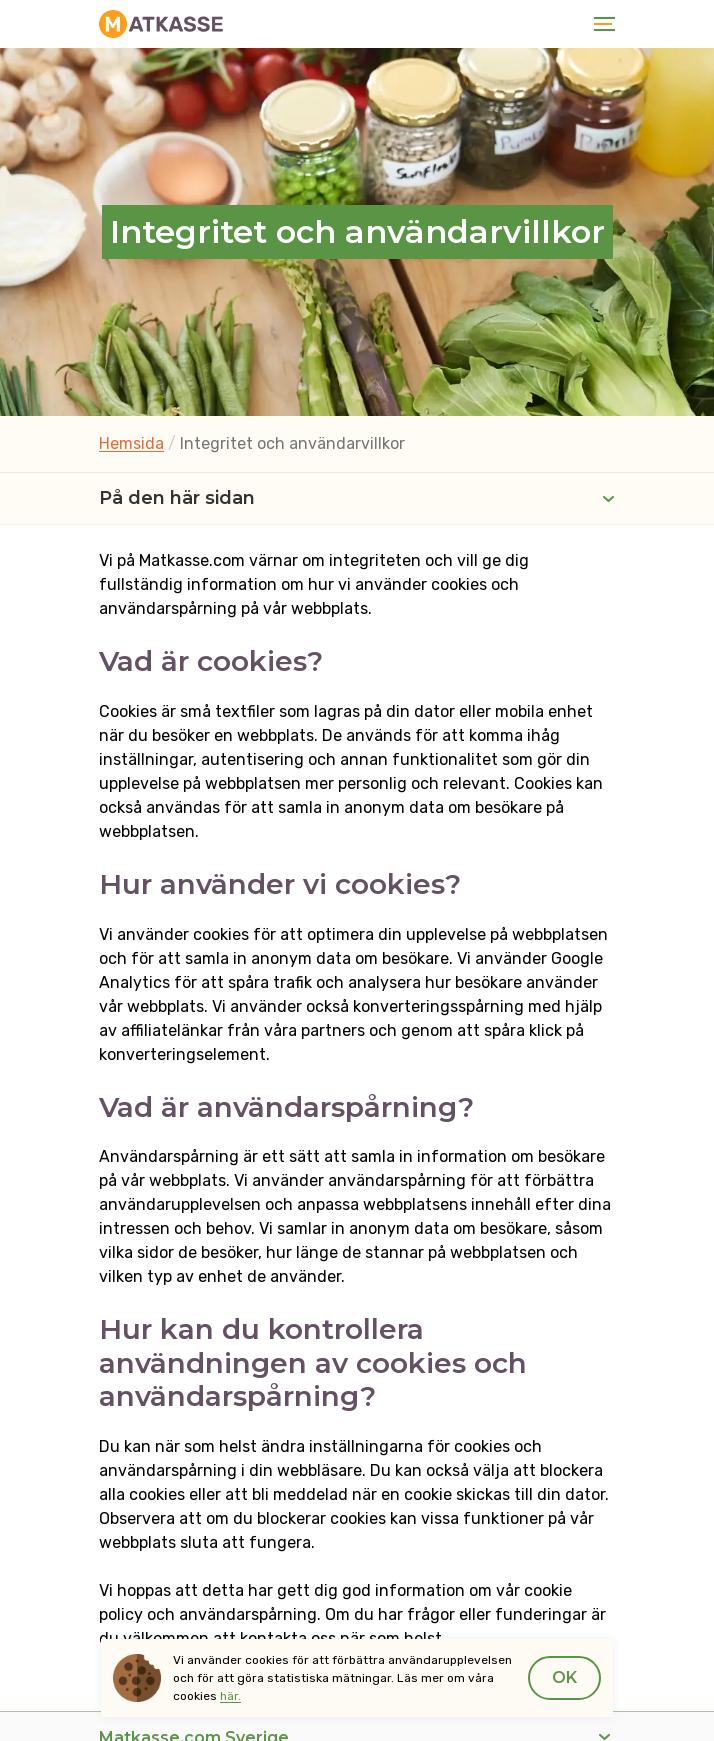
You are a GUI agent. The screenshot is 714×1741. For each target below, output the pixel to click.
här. (230, 1696)
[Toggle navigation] (600, 24)
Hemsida (131, 443)
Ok (564, 1677)
